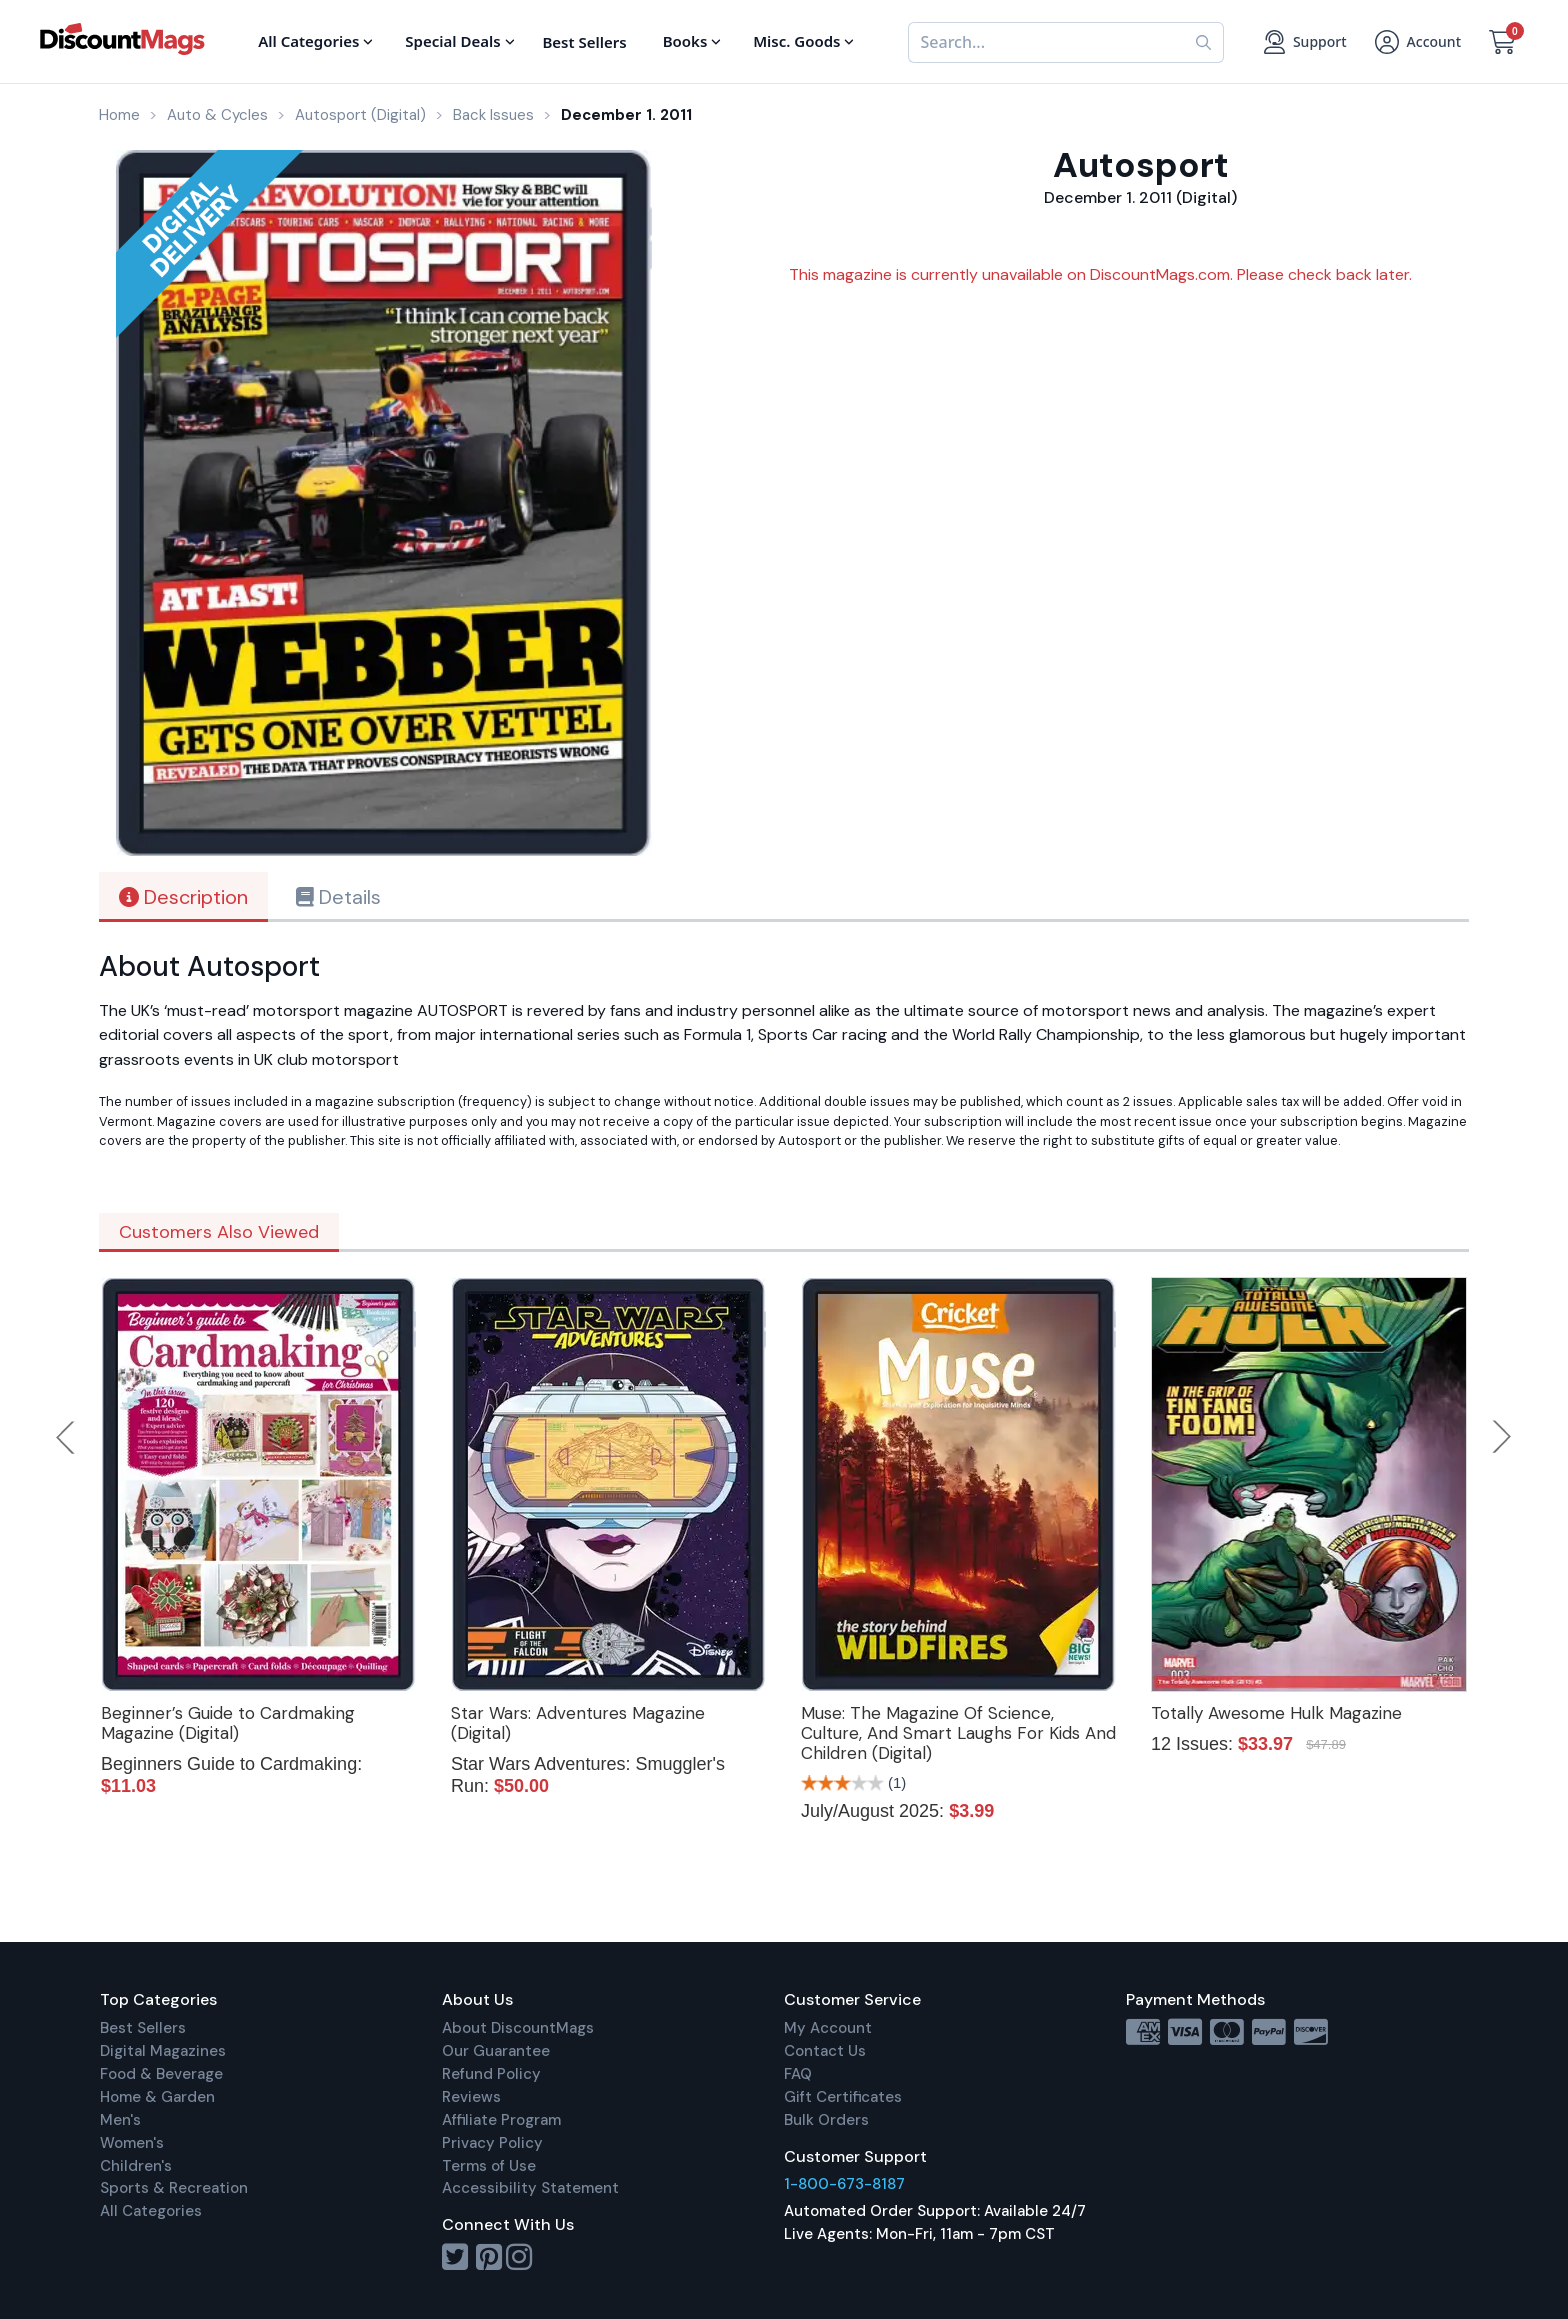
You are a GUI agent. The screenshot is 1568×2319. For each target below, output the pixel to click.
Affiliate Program (501, 2120)
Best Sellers (143, 2028)
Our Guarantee (496, 2051)
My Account (828, 2028)
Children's (136, 2166)
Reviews (471, 2097)
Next (1502, 1437)
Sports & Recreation (174, 2188)
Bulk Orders (826, 2120)
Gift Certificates (843, 2097)
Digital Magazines (163, 2051)
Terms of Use (489, 2166)
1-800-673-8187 (844, 2184)
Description (183, 897)
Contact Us (825, 2051)
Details (338, 897)
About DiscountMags (518, 2028)
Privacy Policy (492, 2143)
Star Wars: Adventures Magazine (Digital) (578, 1723)
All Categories (151, 2211)
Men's (120, 2120)
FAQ (798, 2074)
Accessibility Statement (530, 2188)
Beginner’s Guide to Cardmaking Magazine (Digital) (228, 1723)
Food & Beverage (161, 2074)
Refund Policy (491, 2074)
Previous (67, 1437)
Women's (132, 2143)
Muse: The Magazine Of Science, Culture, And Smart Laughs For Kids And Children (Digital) (958, 1733)
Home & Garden (157, 2097)
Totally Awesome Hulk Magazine (1276, 1713)
